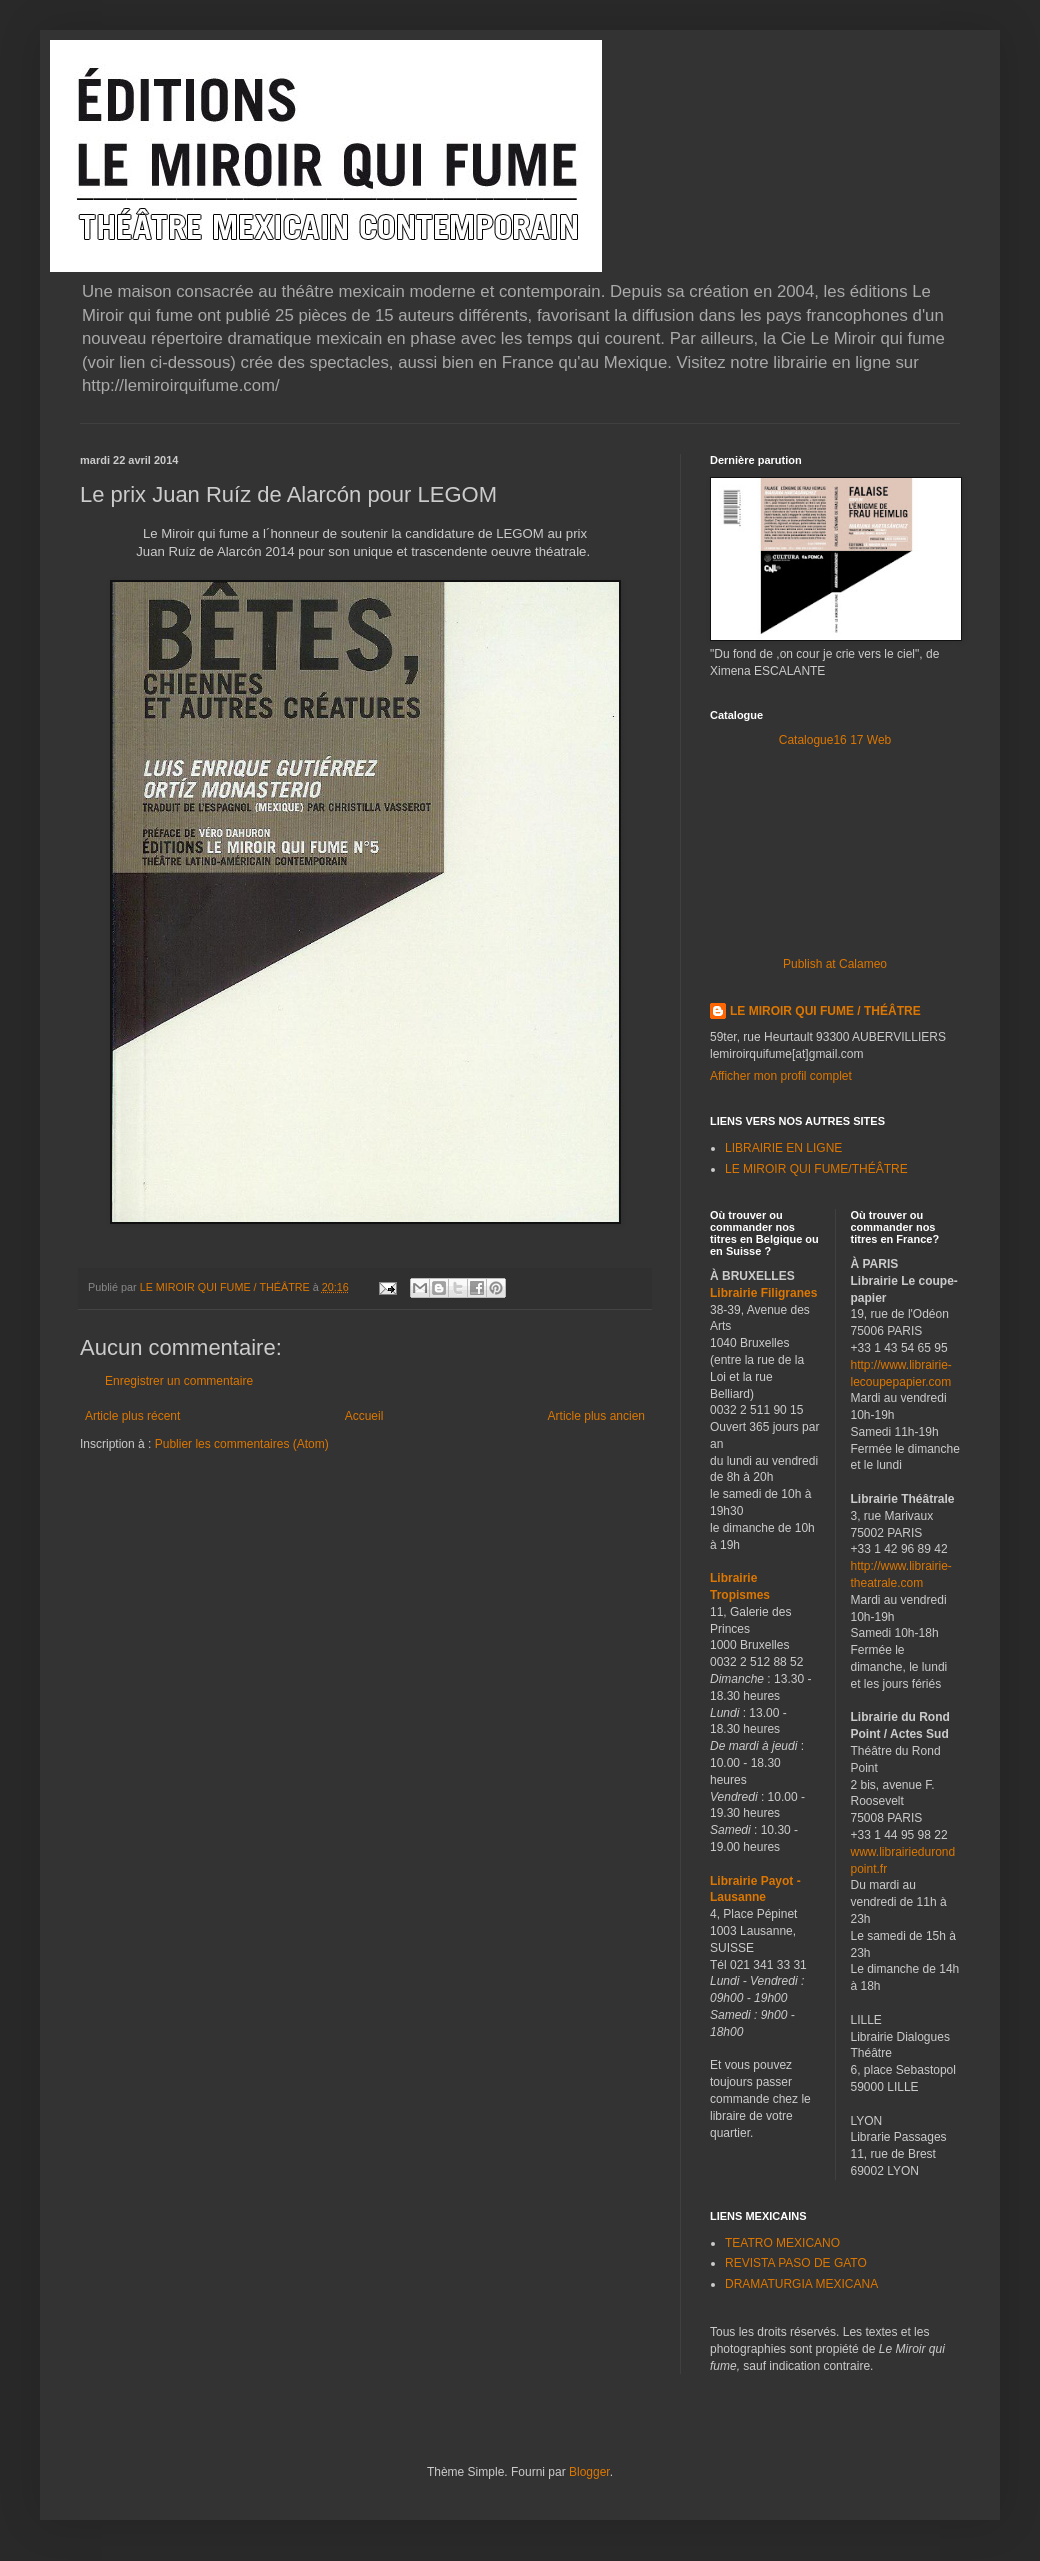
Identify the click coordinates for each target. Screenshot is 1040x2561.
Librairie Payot (751, 1881)
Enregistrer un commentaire (179, 1381)
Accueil (364, 1416)
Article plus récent (132, 1416)
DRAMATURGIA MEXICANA (801, 2284)
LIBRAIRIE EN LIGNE (783, 1148)
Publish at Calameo (835, 964)
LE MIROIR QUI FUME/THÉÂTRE (816, 1169)
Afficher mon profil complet (781, 1076)
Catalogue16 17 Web (835, 740)
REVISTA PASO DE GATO (796, 2263)
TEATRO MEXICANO (782, 2243)
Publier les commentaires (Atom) (242, 1444)
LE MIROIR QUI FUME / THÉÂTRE (825, 1011)
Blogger (589, 2472)
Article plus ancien (596, 1416)
